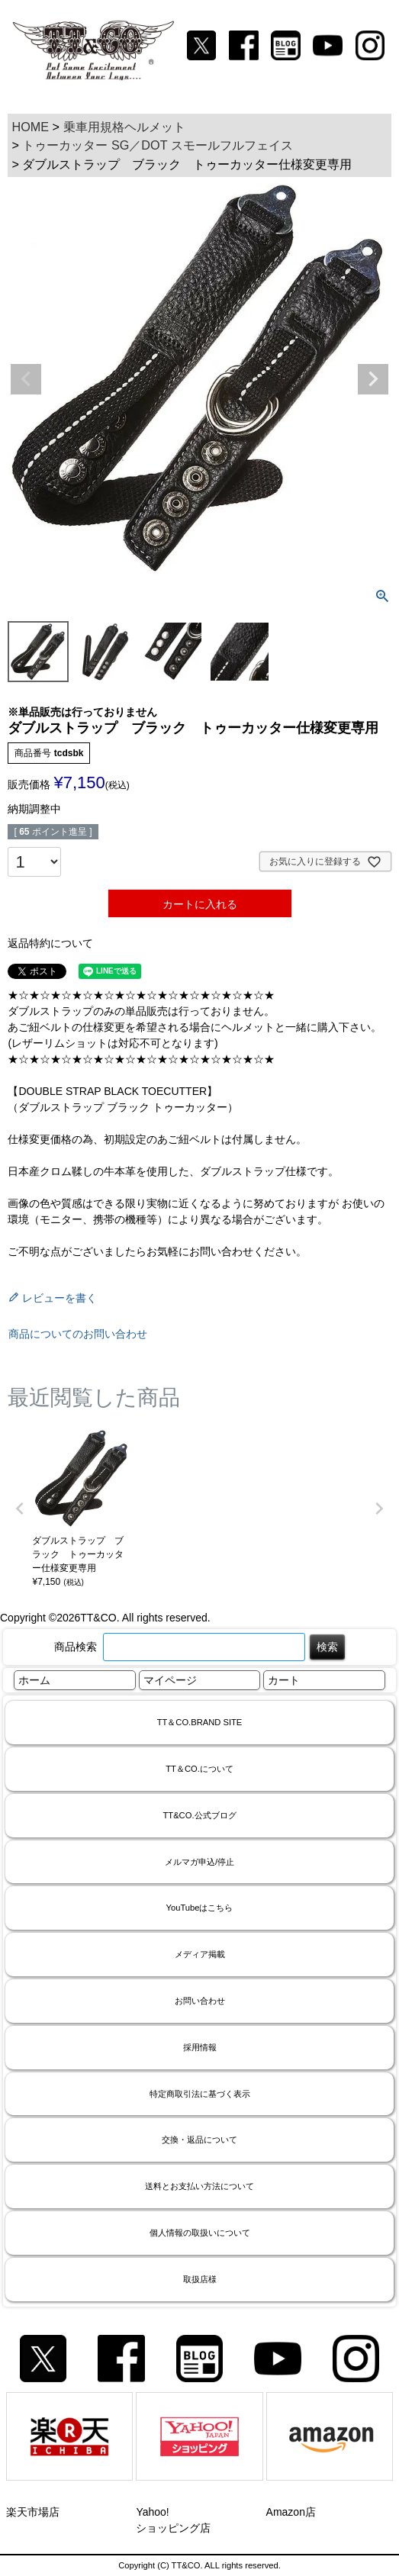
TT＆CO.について (199, 1768)
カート (284, 1680)
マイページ (170, 1680)
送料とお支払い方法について (199, 2186)
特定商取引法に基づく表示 (200, 2093)
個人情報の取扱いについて (200, 2232)
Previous (26, 379)
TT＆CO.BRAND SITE (200, 1722)
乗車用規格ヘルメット (124, 127)
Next (373, 379)
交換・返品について (199, 2139)
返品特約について (50, 943)
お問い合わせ (200, 2000)
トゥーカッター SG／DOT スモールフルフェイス (157, 145)
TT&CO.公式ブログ (199, 1815)
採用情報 (200, 2047)
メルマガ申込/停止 (199, 1861)
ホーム (34, 1680)
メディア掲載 (200, 1954)
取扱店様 (200, 2279)
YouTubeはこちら (199, 1907)
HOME (30, 127)
